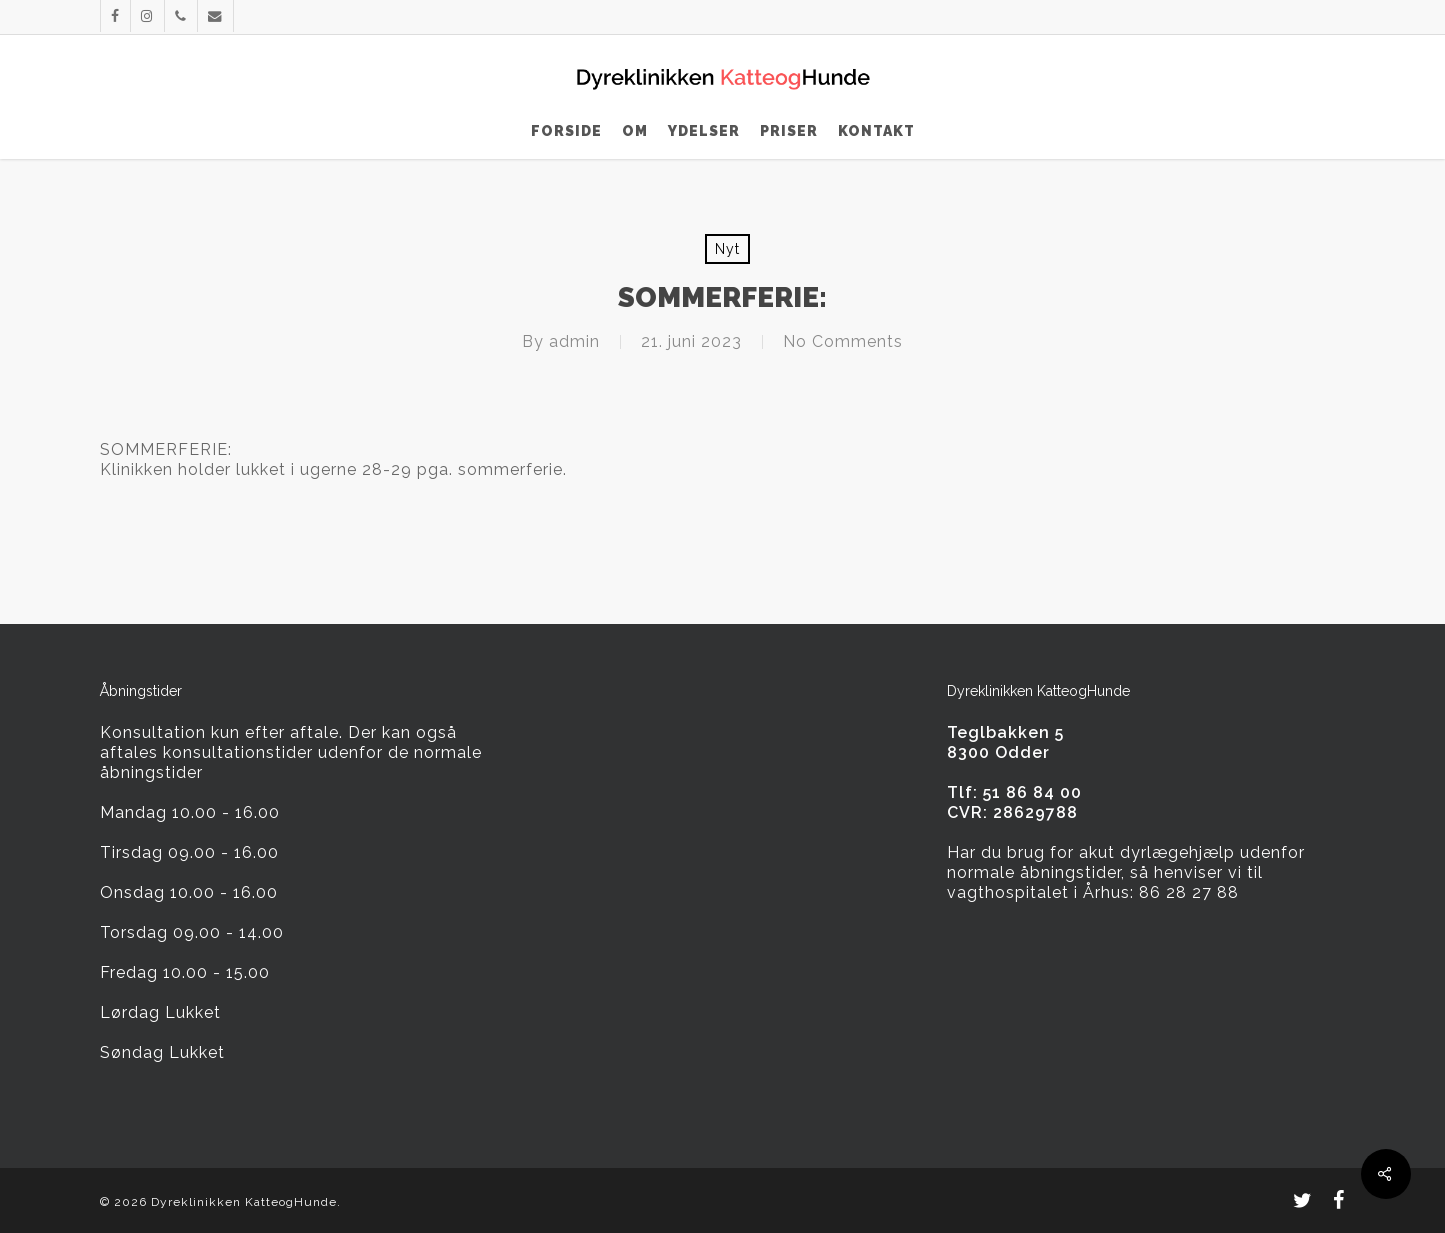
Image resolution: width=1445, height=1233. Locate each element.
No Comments (843, 341)
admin (574, 341)
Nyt (727, 249)
